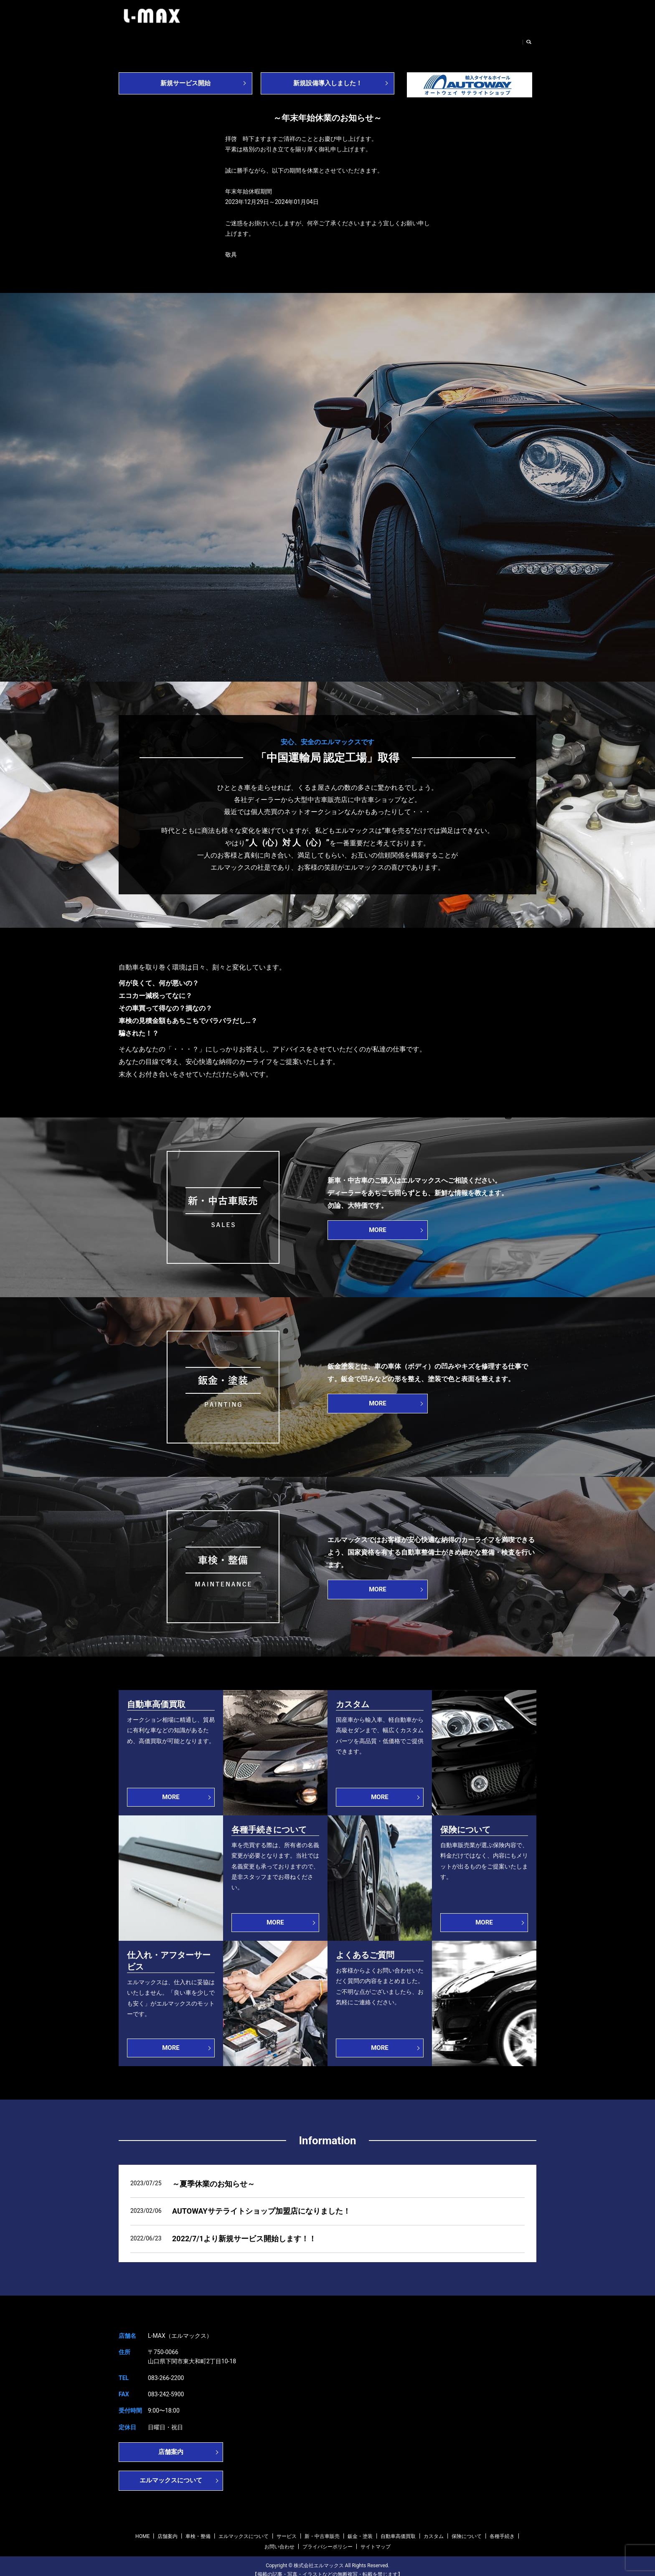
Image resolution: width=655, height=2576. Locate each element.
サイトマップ (376, 2539)
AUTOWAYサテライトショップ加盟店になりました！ (261, 2203)
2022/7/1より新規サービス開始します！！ (244, 2230)
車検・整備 (203, 39)
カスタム (434, 2528)
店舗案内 (166, 39)
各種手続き (502, 2528)
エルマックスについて (259, 39)
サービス (312, 39)
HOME (134, 39)
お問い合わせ (499, 39)
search (532, 40)
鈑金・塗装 (402, 39)
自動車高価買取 (449, 39)
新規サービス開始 (185, 76)
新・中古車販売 (355, 39)
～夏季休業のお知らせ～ (213, 2175)
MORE (377, 1222)
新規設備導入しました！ (327, 76)
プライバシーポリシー (327, 2539)
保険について (467, 2528)
